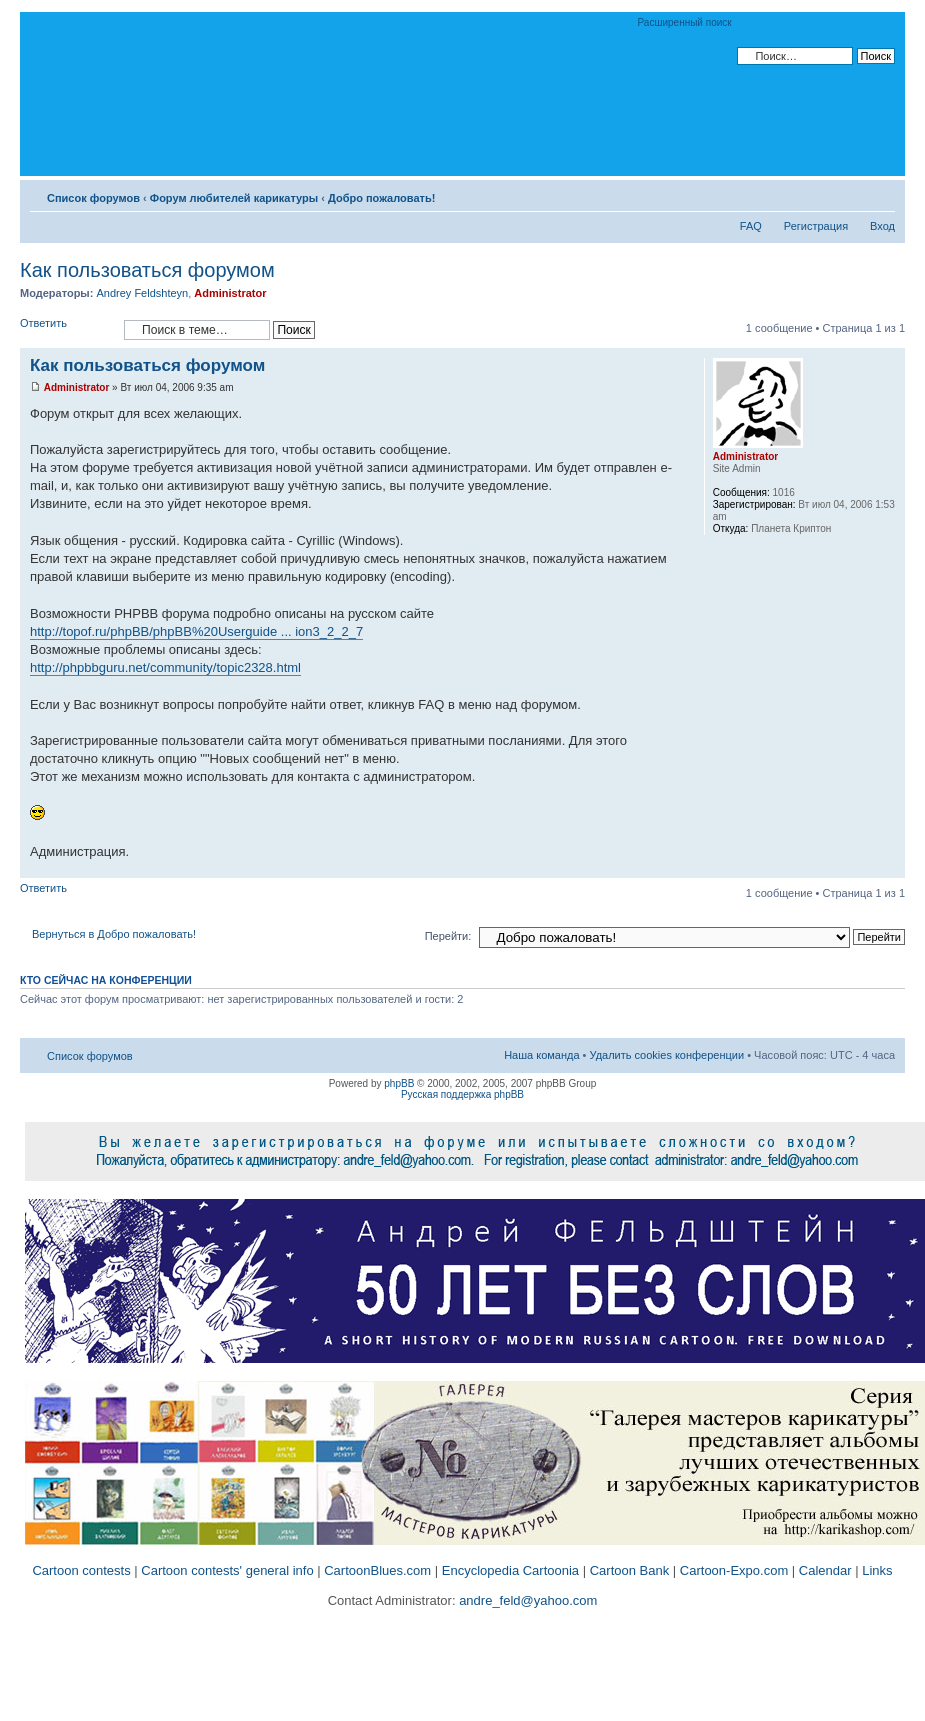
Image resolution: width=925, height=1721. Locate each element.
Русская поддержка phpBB (462, 1094)
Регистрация (816, 226)
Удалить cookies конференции (667, 1055)
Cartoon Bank (630, 1570)
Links (877, 1570)
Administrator (230, 293)
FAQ (751, 226)
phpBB (399, 1083)
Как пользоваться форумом (147, 270)
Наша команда (541, 1055)
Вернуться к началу (889, 867)
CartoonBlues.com (377, 1570)
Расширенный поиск (685, 22)
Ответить (67, 329)
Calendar (825, 1570)
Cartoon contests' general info (227, 1570)
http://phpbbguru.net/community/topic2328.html (165, 667)
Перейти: (448, 936)
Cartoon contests (81, 1570)
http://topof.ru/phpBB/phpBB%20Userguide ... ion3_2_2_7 (196, 631)
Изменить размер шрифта (880, 194)
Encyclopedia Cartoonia (510, 1570)
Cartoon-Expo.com (734, 1570)
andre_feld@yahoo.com (527, 1600)
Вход (882, 226)
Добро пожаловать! (381, 198)
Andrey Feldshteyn (142, 293)
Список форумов (93, 198)
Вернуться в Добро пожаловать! (114, 934)
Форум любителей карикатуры (234, 198)
